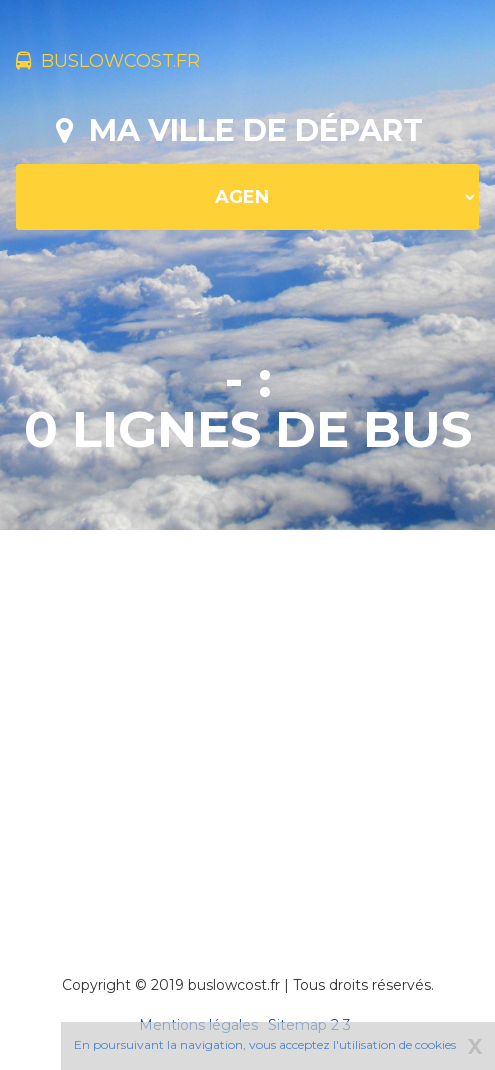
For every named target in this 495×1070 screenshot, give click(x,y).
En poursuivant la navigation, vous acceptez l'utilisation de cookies (265, 1044)
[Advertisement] (255, 725)
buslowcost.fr (108, 61)
